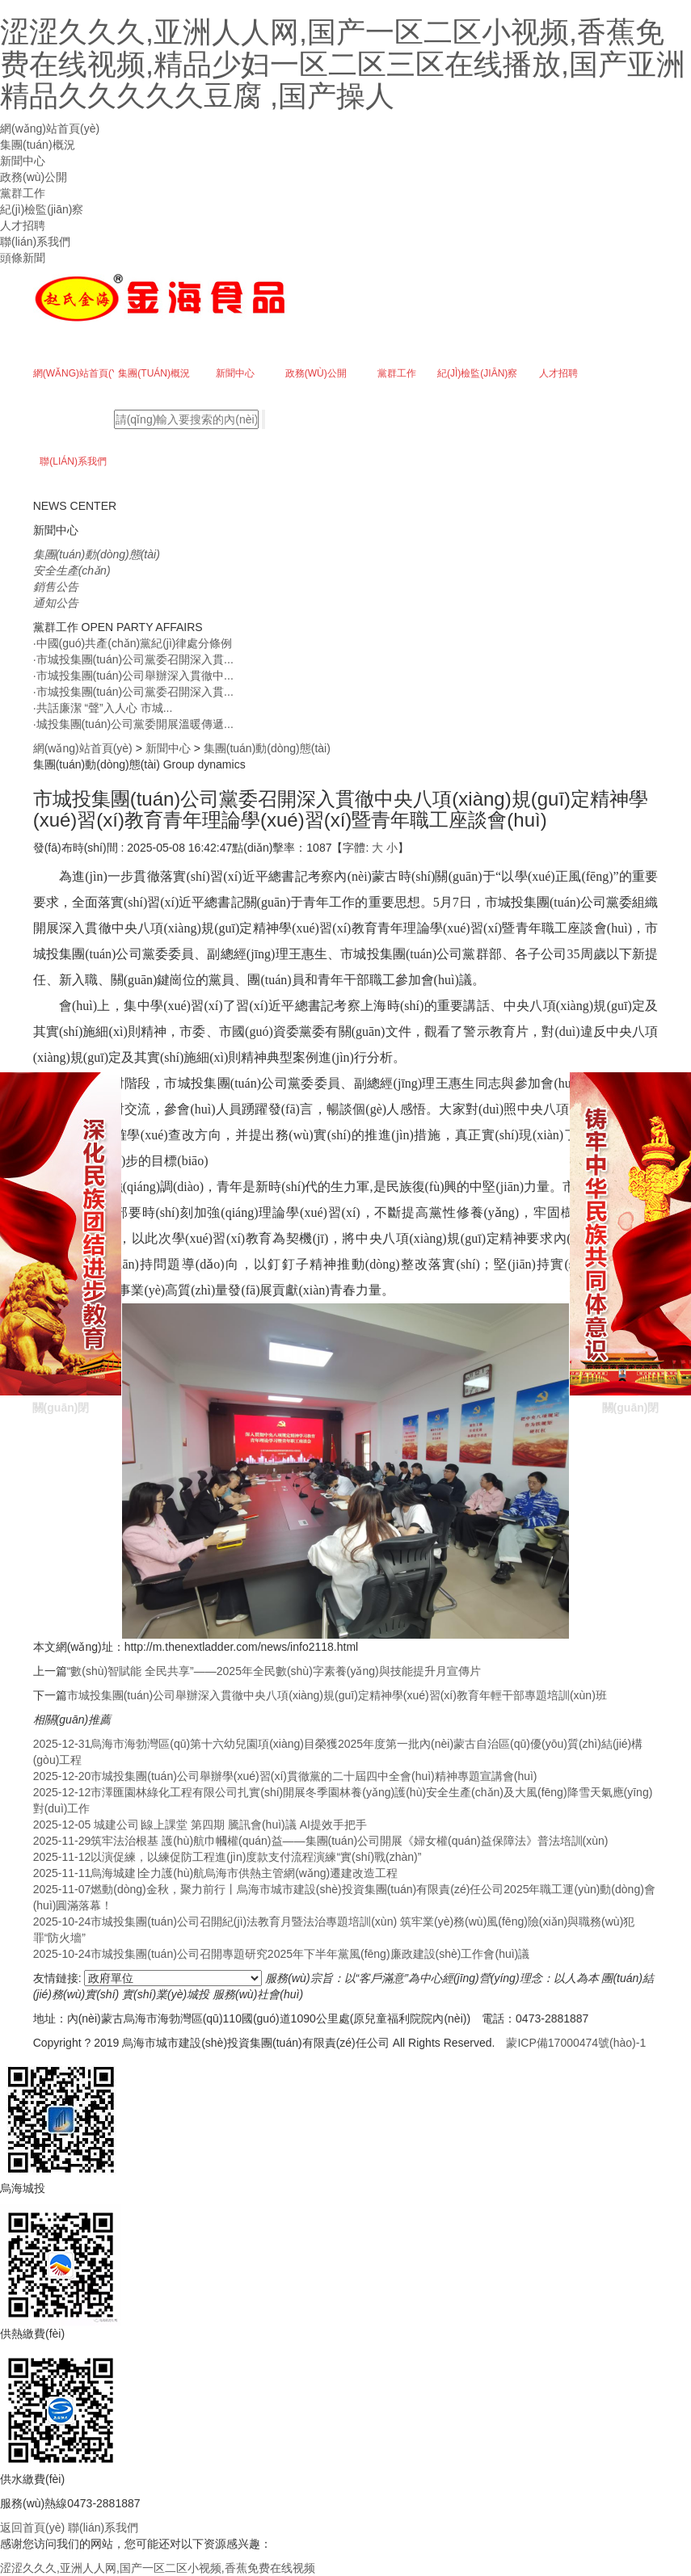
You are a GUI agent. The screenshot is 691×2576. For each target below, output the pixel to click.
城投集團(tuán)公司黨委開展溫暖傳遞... (133, 724)
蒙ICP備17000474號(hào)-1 (576, 2042)
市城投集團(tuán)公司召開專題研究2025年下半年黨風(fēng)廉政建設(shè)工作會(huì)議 (281, 1953)
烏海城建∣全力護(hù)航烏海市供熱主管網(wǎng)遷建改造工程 (215, 1873)
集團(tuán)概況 (37, 144)
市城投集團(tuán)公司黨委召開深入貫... (133, 659)
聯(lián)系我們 (35, 241)
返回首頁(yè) (32, 2527)
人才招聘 (22, 225)
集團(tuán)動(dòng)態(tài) (267, 748)
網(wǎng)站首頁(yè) (49, 128)
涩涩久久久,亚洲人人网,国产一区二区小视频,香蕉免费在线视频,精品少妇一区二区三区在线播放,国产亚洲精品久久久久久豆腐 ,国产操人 (342, 63)
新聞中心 (22, 160)
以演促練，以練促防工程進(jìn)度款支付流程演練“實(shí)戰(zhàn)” (227, 1856)
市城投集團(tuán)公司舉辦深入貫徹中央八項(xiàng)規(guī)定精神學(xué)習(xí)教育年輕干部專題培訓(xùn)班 (337, 1695)
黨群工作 (22, 193)
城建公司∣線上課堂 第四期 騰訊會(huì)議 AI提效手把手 (200, 1824)
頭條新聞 (22, 257)
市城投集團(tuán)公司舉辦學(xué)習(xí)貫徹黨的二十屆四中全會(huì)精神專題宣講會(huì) (285, 1776)
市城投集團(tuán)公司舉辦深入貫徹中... (133, 675)
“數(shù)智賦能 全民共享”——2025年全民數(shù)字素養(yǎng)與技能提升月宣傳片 (274, 1671)
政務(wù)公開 (33, 176)
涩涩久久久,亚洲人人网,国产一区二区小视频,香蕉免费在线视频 (157, 2567)
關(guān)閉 (61, 1258)
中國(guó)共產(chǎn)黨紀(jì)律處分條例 (133, 643)
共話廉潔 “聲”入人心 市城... (103, 707)
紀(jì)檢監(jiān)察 (41, 209)
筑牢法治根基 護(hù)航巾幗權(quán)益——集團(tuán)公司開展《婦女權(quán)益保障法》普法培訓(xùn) (321, 1840)
